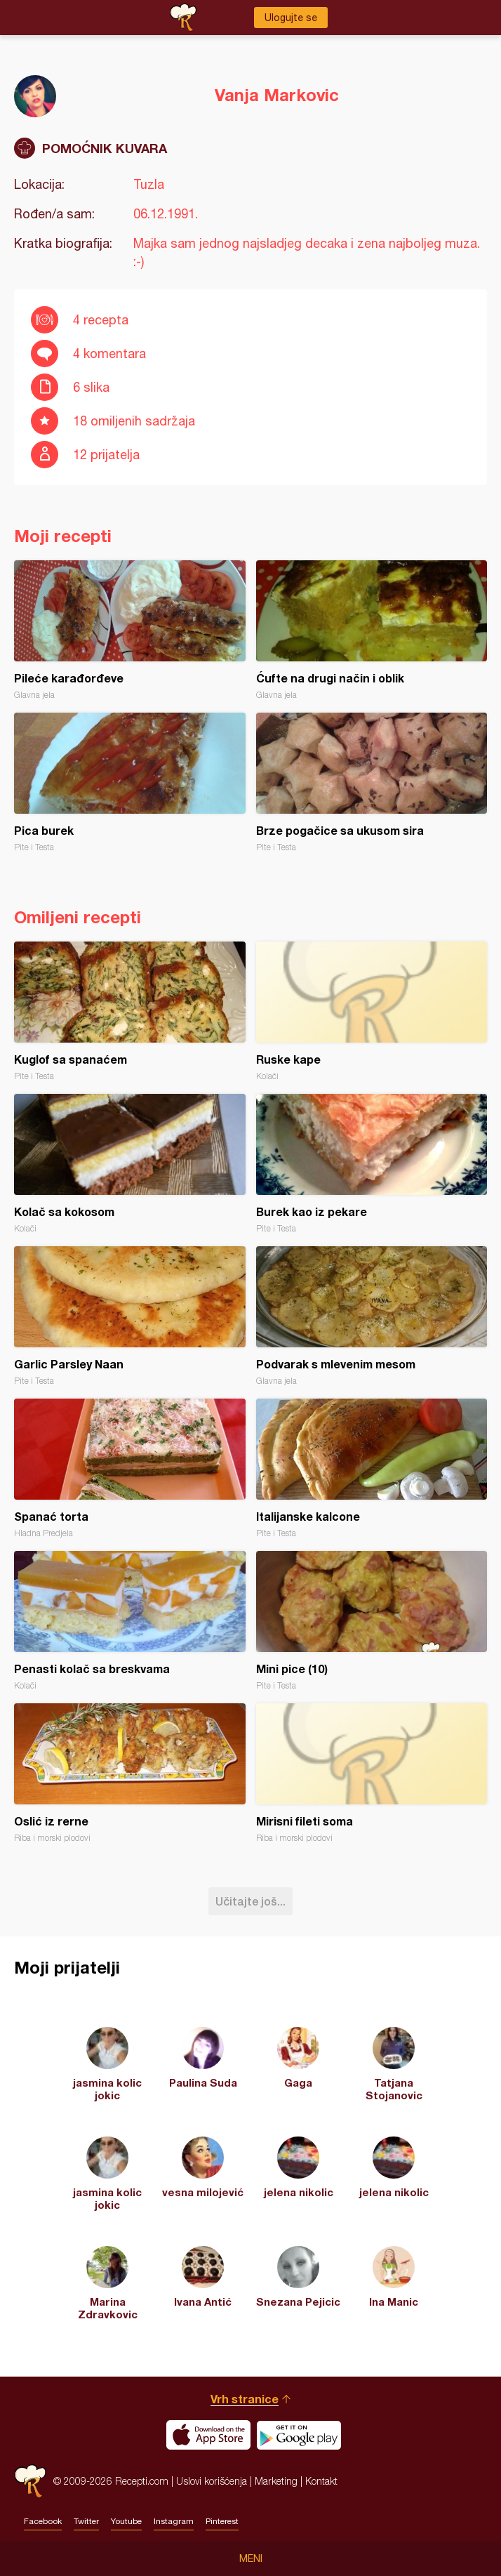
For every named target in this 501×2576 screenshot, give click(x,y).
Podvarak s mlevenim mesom (372, 1316)
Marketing (276, 2481)
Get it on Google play (299, 2435)
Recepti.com (30, 2481)
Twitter (86, 2521)
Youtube (126, 2521)
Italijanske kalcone (372, 1468)
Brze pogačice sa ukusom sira (372, 782)
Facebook (43, 2521)
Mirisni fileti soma (372, 1773)
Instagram (174, 2521)
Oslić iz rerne (130, 1773)
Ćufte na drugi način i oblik (372, 630)
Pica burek (130, 782)
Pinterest (222, 2521)
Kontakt (321, 2481)
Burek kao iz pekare (372, 1164)
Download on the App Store (208, 2435)
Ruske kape (372, 1011)
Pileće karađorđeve (130, 630)
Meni (250, 2558)
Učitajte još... (250, 1901)
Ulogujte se (291, 17)
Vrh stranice (245, 2398)
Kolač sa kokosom (130, 1164)
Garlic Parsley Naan (130, 1316)
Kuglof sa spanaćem (130, 1011)
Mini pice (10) (372, 1621)
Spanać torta (130, 1468)
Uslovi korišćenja (211, 2481)
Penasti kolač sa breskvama (130, 1621)
